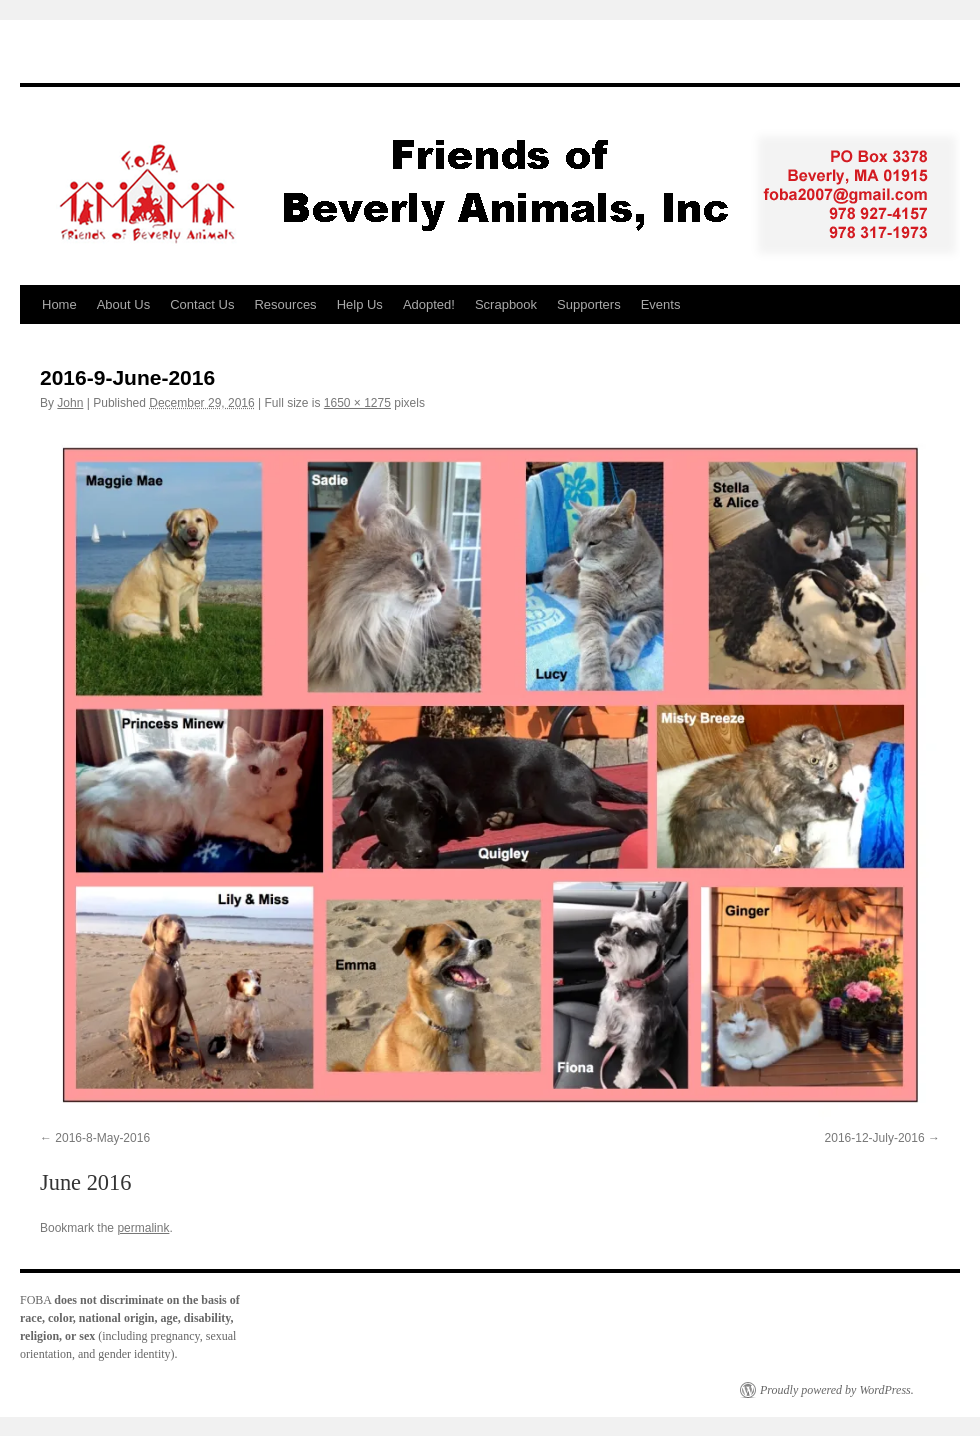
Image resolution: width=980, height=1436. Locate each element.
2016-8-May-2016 (102, 1138)
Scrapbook (506, 304)
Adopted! (429, 304)
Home (59, 304)
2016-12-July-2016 (875, 1138)
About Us (123, 304)
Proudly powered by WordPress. (837, 1390)
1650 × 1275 (357, 403)
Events (661, 304)
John (70, 403)
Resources (285, 304)
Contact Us (202, 304)
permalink (143, 1228)
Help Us (360, 304)
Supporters (589, 304)
